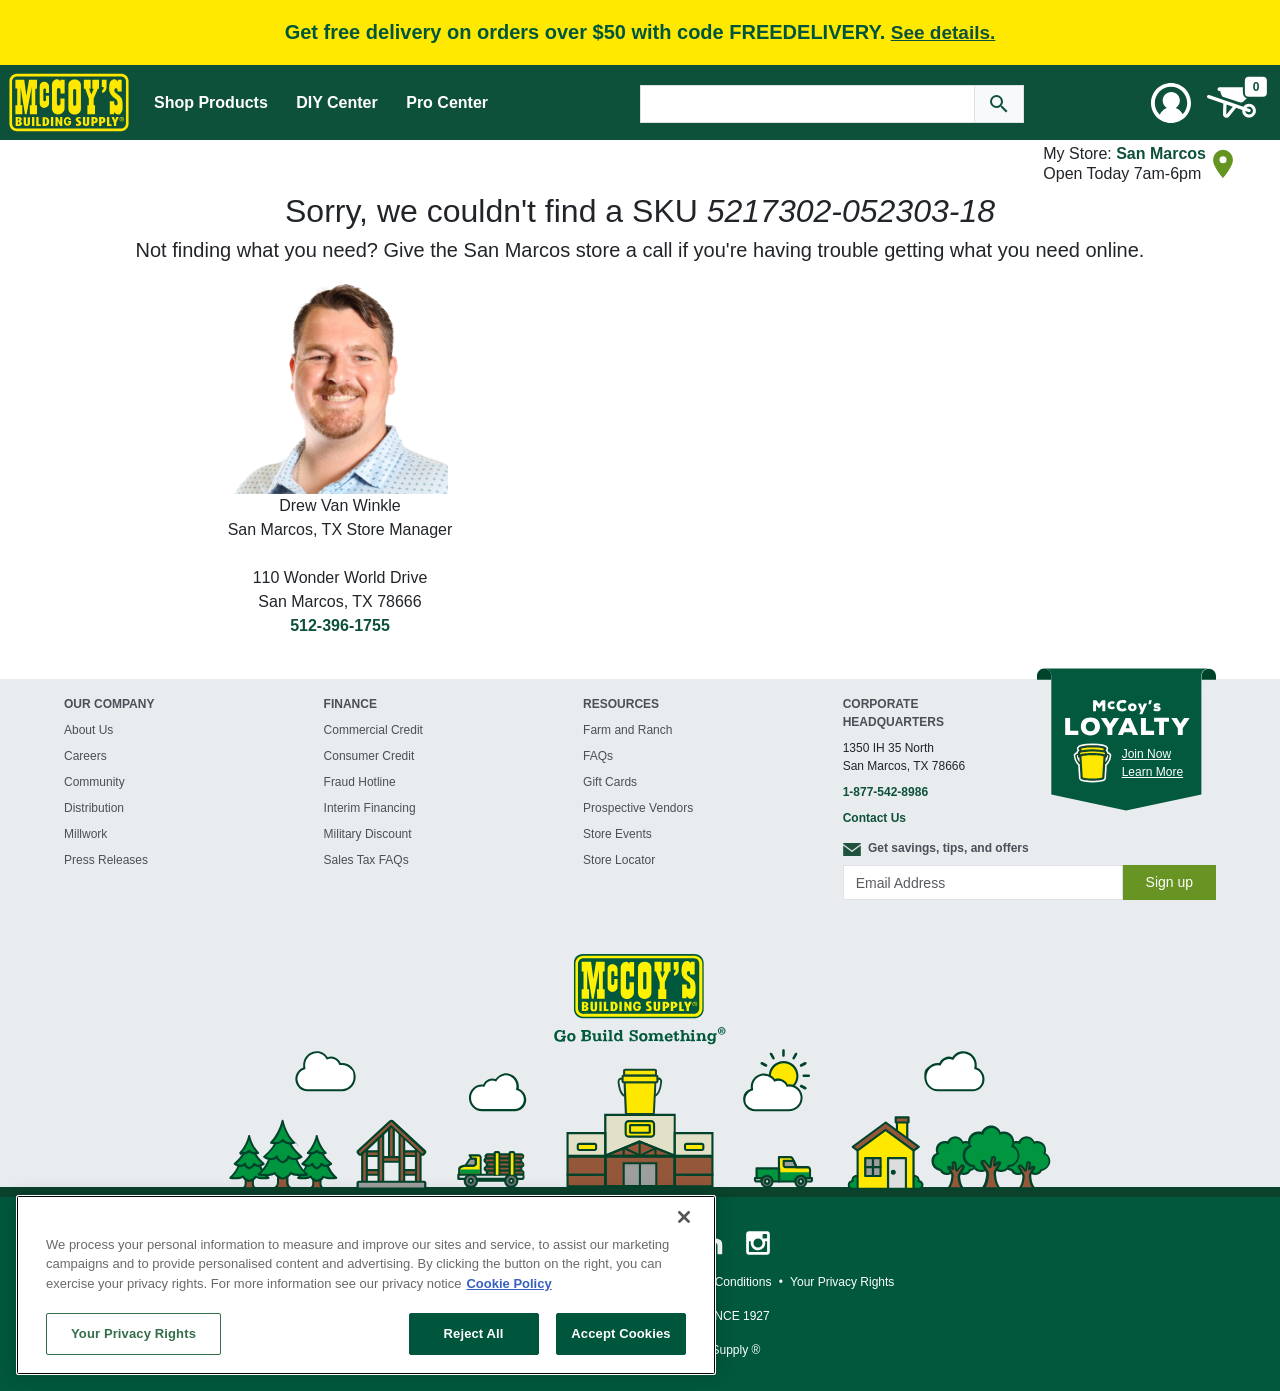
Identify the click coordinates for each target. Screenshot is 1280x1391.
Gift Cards (610, 782)
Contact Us (874, 818)
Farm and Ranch (627, 730)
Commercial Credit (373, 730)
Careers (85, 756)
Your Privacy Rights (133, 1333)
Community (94, 782)
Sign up (1169, 882)
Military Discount (368, 834)
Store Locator (619, 860)
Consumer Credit (369, 756)
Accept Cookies (620, 1333)
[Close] (684, 1217)
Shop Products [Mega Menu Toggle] (211, 102)
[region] (366, 1285)
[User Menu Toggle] (1171, 103)
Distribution (94, 808)
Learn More (1152, 772)
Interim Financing (370, 808)
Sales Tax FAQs (366, 860)
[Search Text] (807, 104)
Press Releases (106, 860)
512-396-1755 (340, 625)
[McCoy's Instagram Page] (758, 1242)
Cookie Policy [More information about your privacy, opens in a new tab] (508, 1283)
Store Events (617, 834)
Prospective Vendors (638, 808)
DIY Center (337, 102)
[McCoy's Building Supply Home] (69, 102)
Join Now (1146, 754)
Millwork (85, 834)
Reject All (474, 1333)
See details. (943, 32)
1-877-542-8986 (885, 792)
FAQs (598, 756)
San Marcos (1161, 153)
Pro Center (447, 102)
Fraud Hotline (360, 782)
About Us (88, 730)
